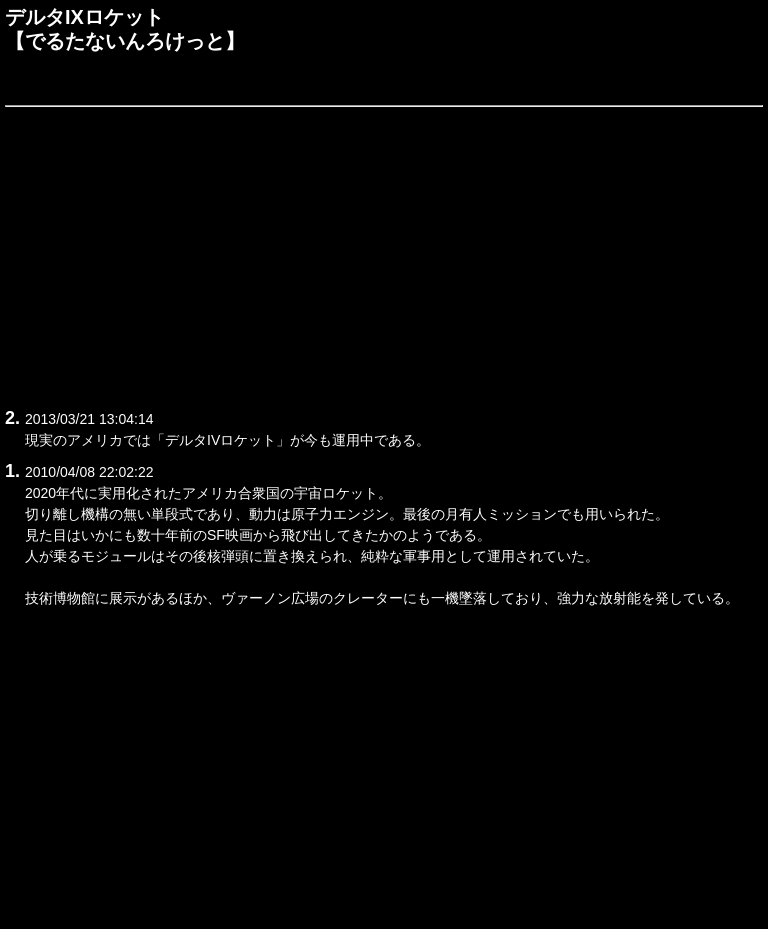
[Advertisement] (384, 254)
